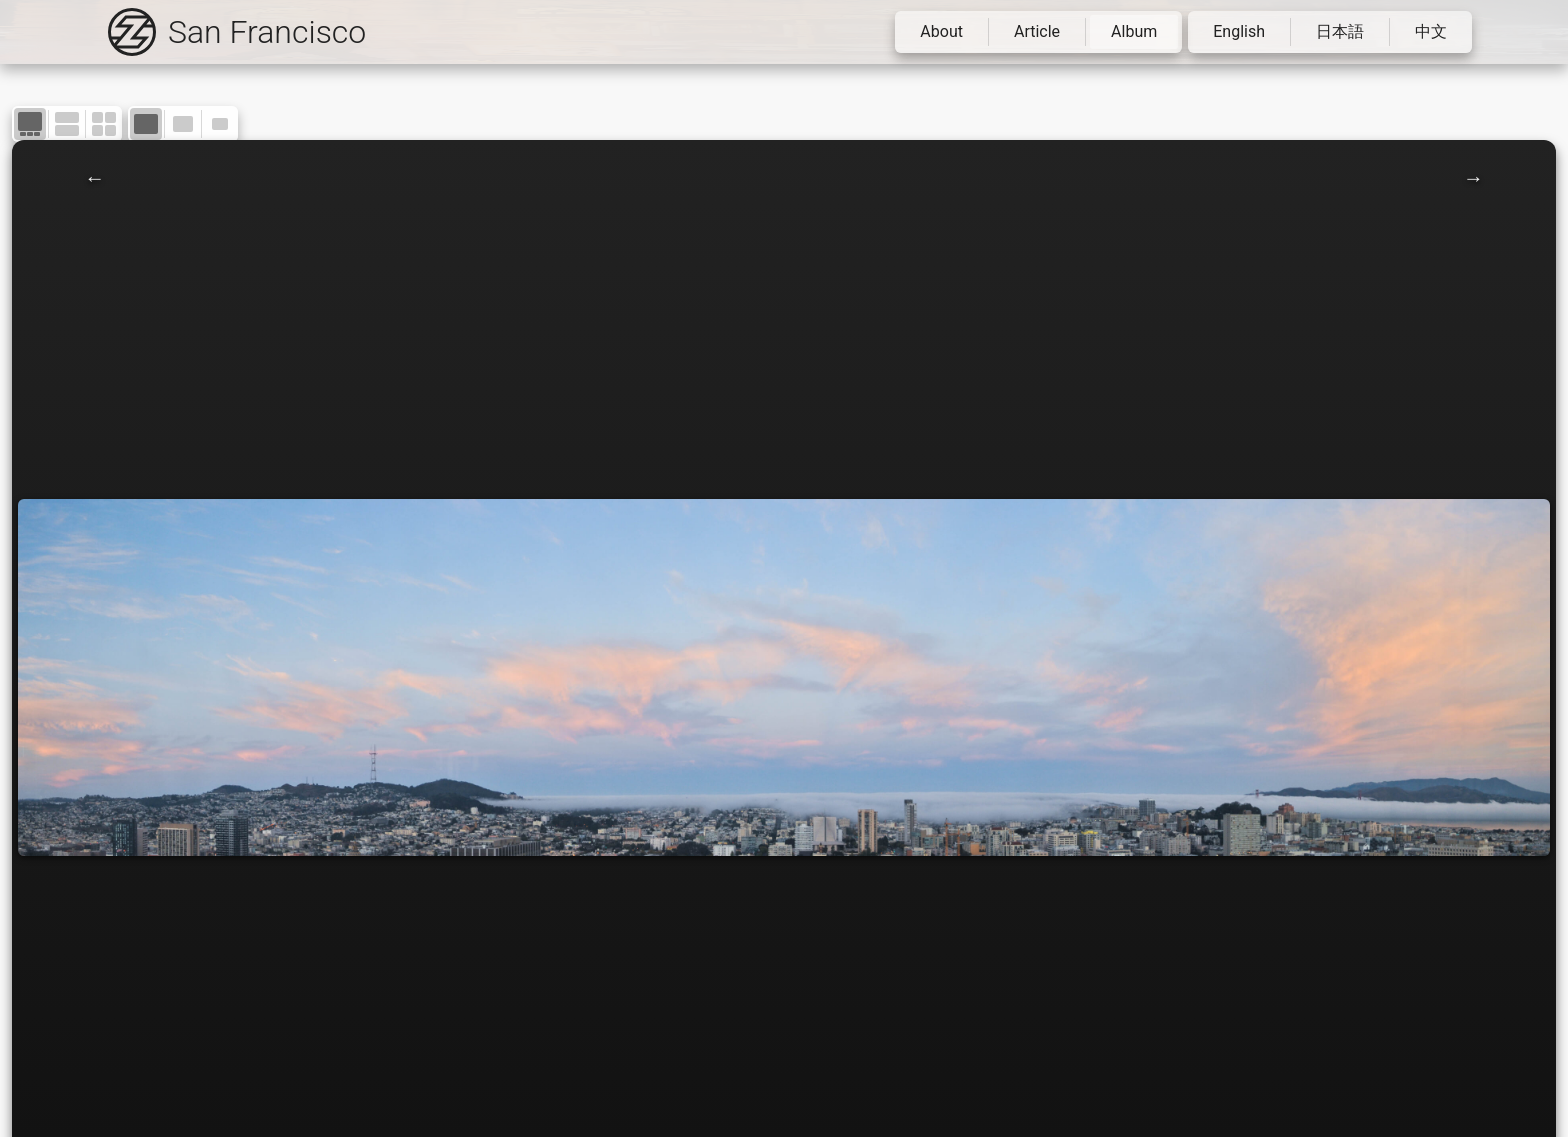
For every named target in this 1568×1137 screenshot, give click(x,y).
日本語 (1340, 31)
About (941, 31)
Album (1134, 31)
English (1239, 31)
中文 (1431, 31)
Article (1037, 31)
